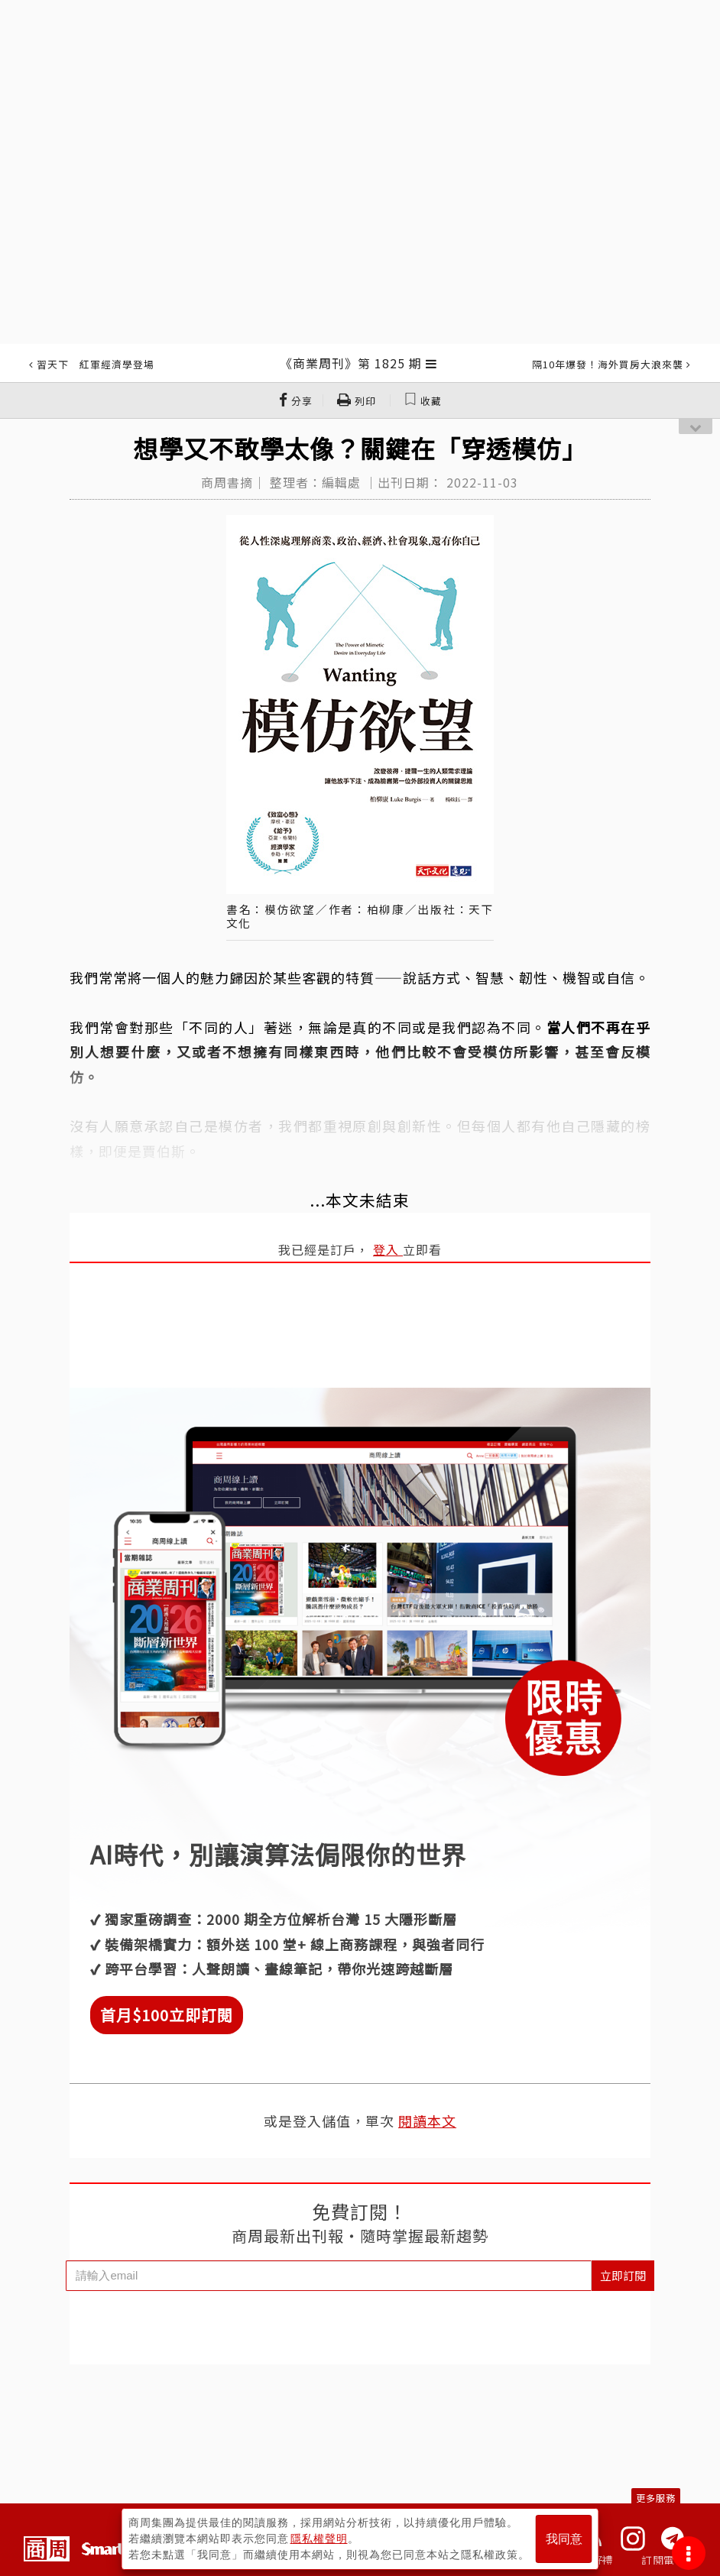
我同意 (564, 2538)
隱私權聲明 (319, 2538)
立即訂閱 (623, 2275)
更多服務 (656, 2497)
